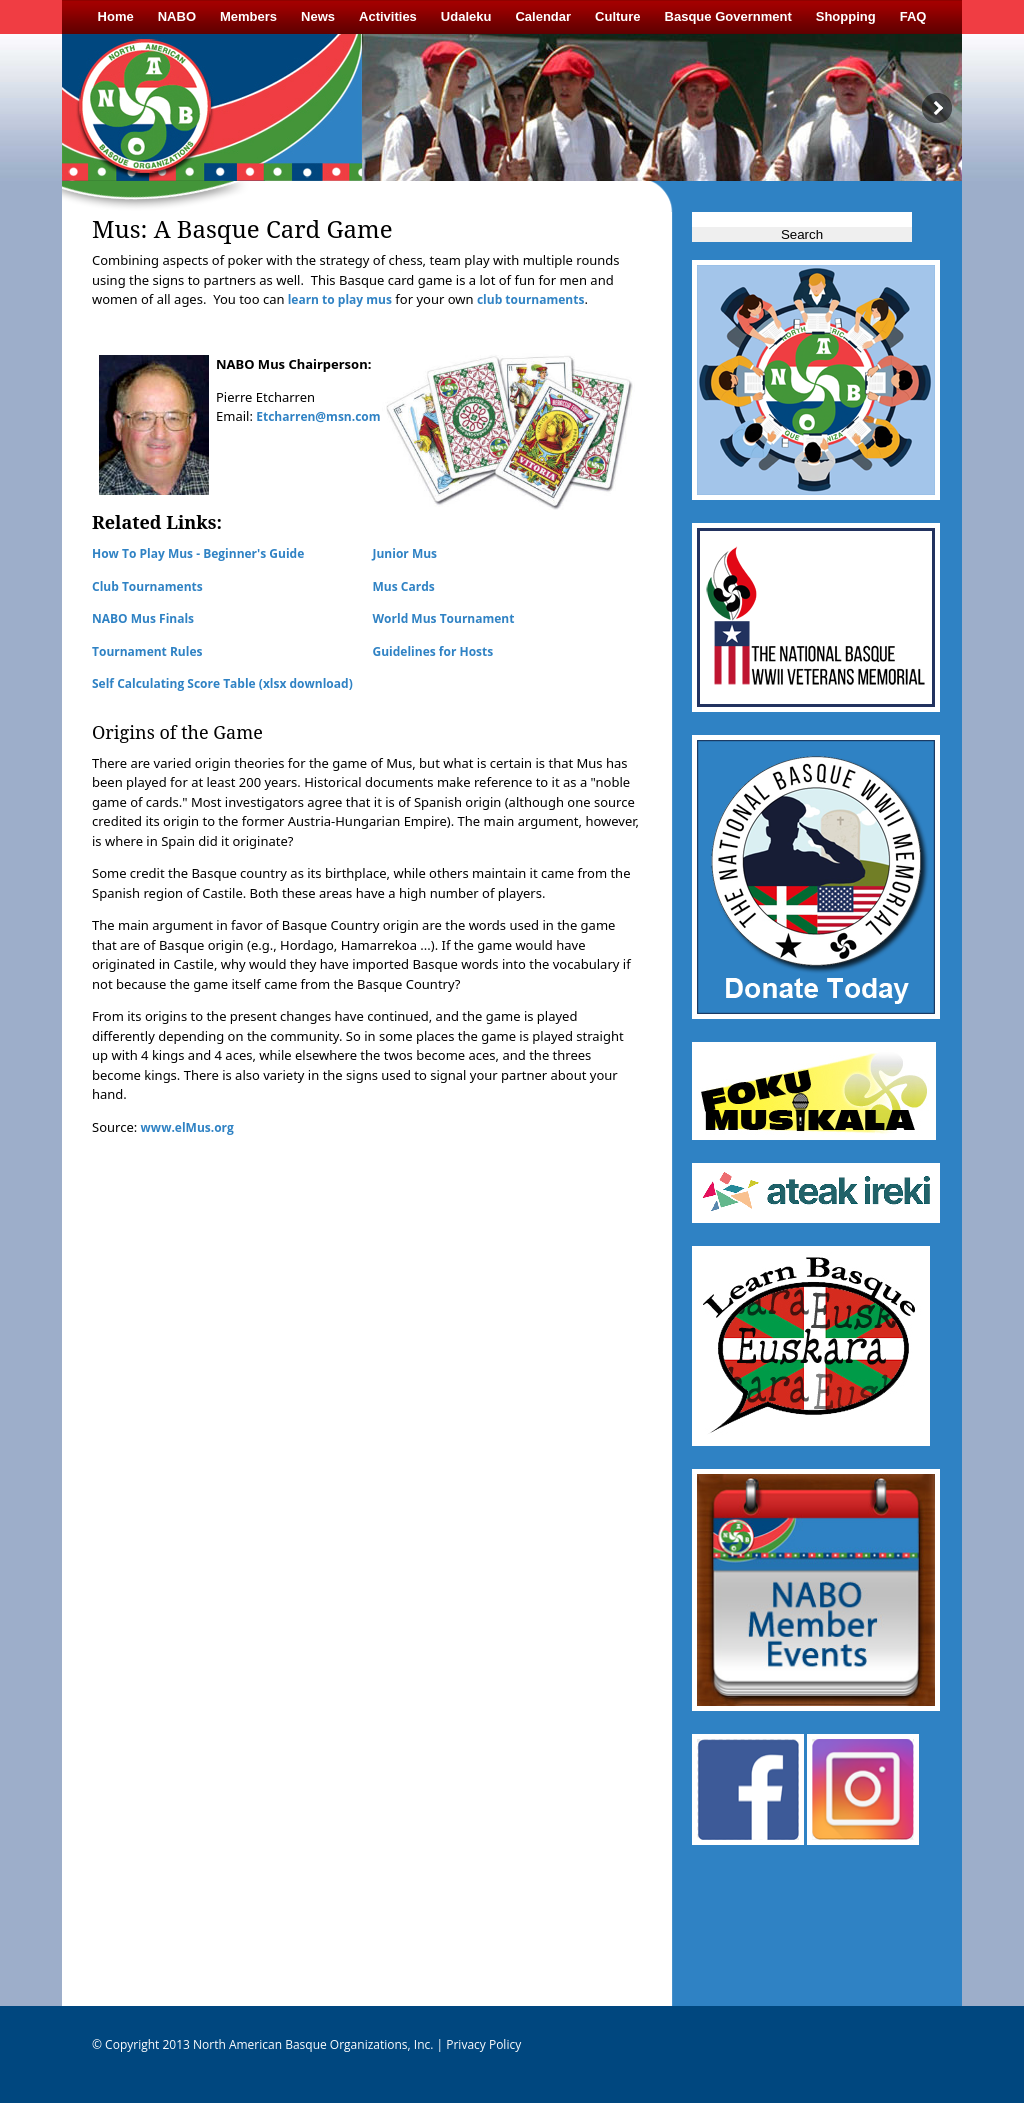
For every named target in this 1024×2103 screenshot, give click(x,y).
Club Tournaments (147, 586)
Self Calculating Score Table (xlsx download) (222, 683)
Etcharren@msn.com (318, 416)
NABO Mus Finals (143, 618)
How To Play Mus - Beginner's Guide (198, 553)
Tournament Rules (147, 651)
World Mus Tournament (444, 618)
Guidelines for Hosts (433, 651)
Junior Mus (405, 553)
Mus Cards (404, 586)
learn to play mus (338, 299)
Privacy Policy (482, 2044)
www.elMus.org (187, 1127)
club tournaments (530, 299)
